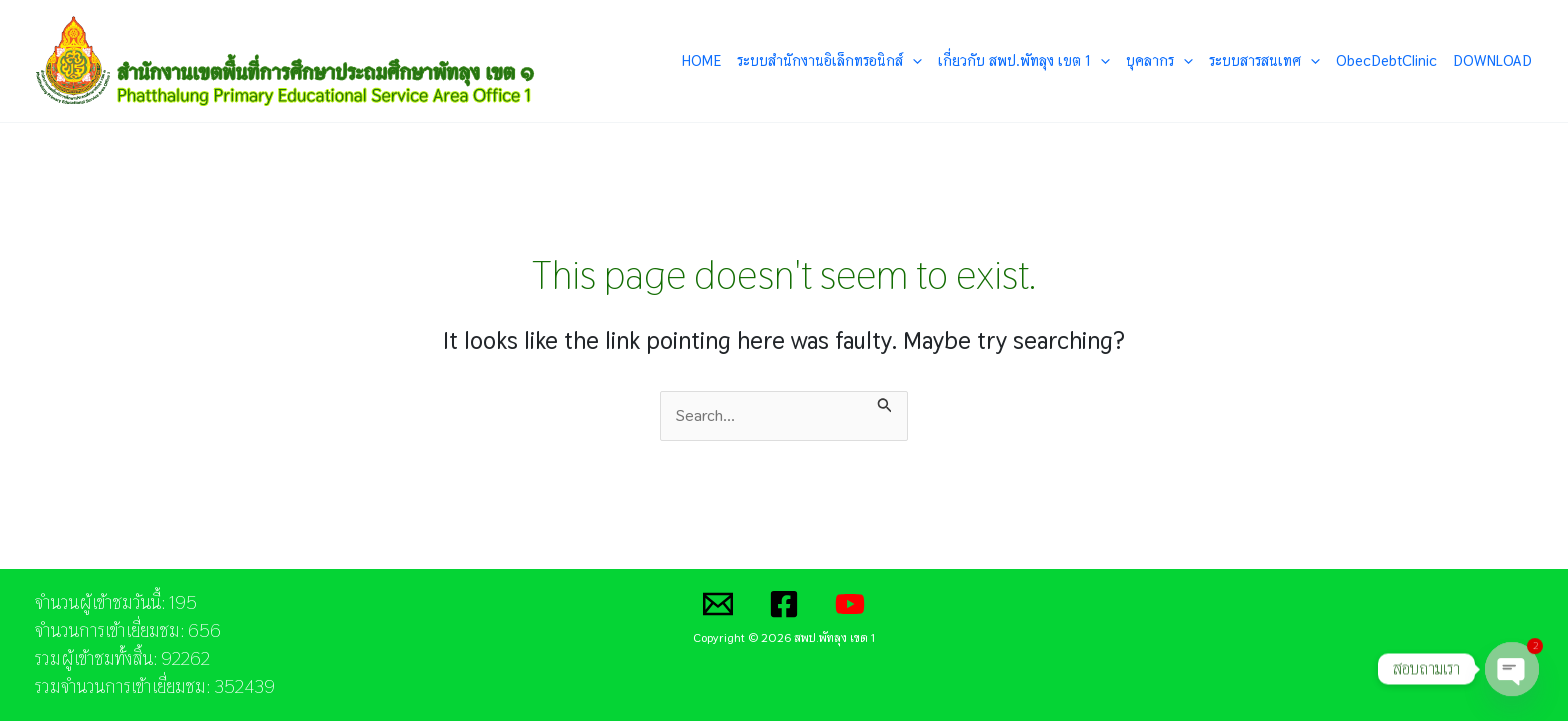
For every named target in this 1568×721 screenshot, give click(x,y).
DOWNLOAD (1492, 60)
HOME (701, 60)
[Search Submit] (885, 403)
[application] (912, 61)
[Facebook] (784, 604)
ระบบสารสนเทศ (1264, 61)
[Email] (718, 604)
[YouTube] (850, 604)
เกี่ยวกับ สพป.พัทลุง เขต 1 (1024, 61)
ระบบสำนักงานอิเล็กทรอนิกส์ (829, 61)
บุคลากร (1159, 61)
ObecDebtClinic (1386, 60)
